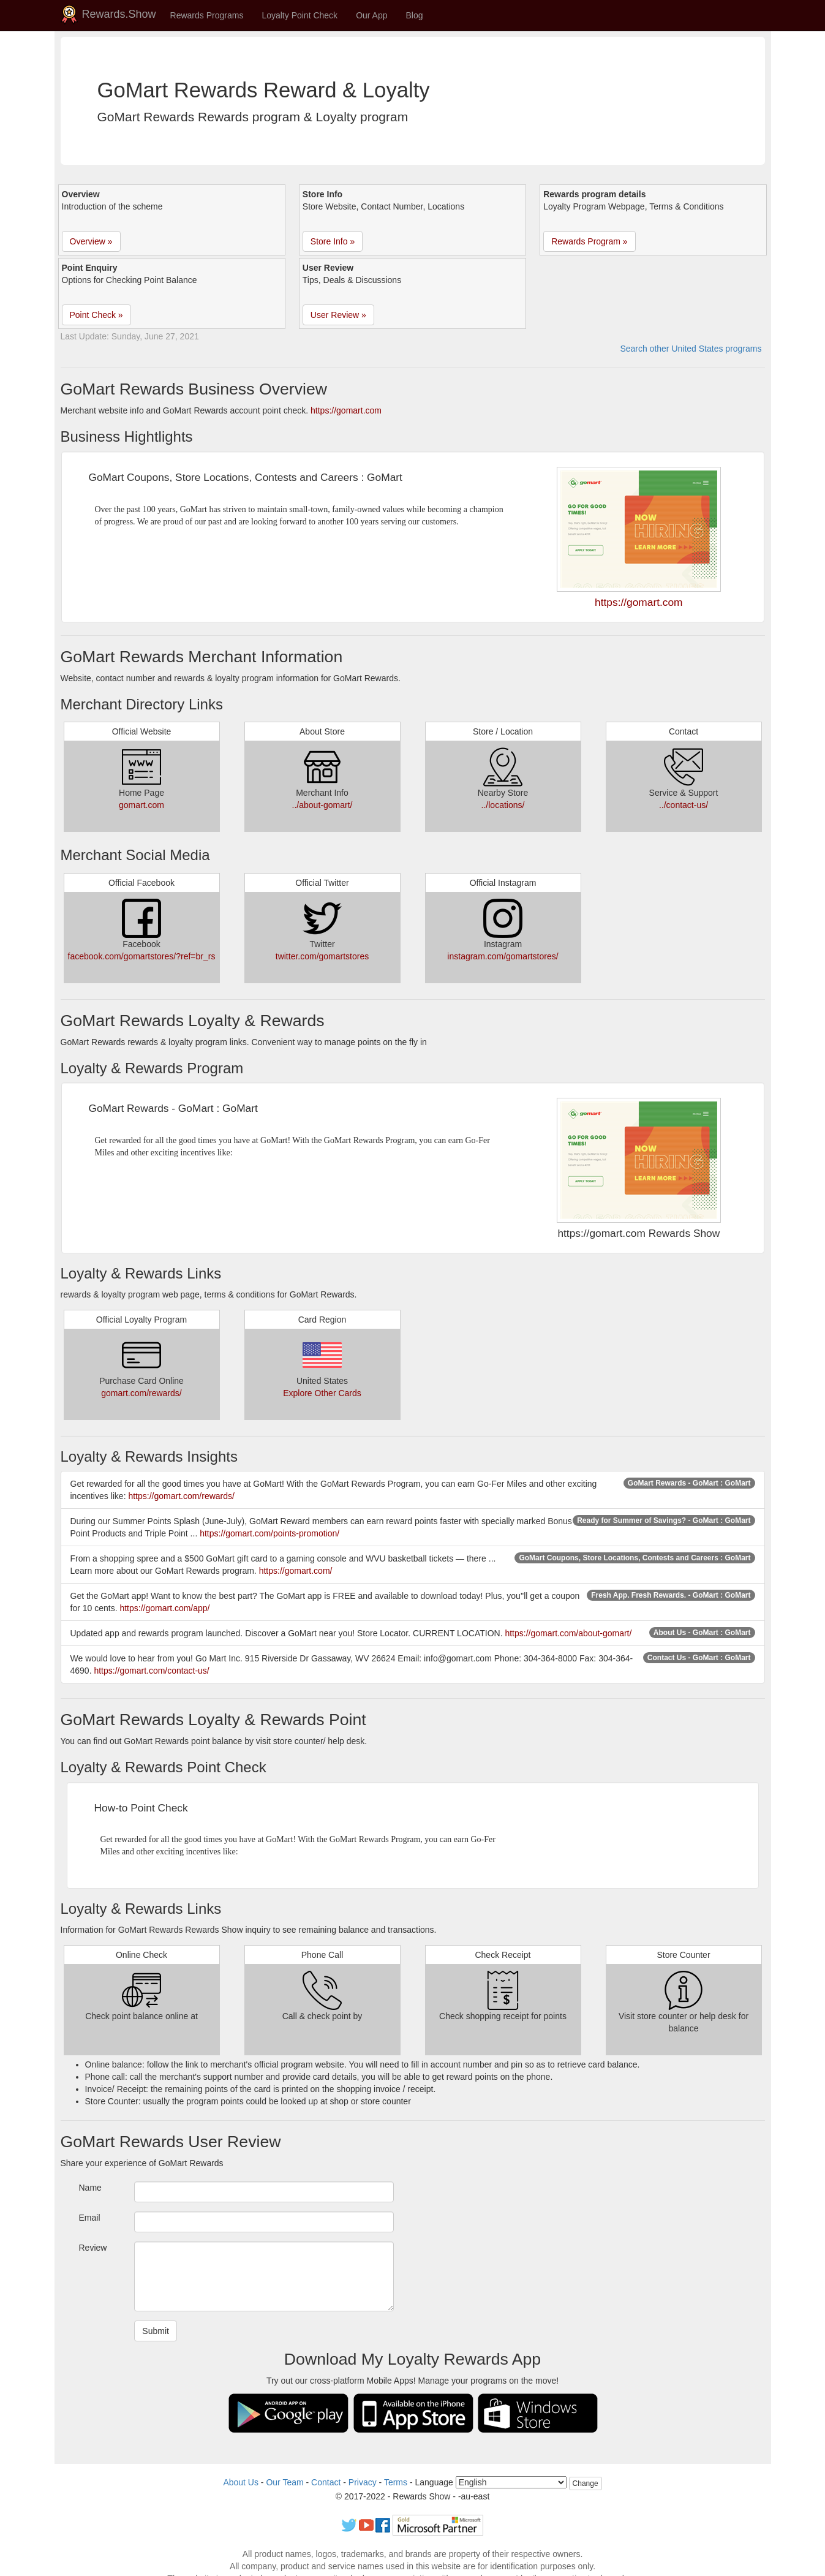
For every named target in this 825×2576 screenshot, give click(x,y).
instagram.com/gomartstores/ (502, 956)
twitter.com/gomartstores (322, 956)
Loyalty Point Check (299, 15)
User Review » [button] (338, 315)
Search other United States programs (690, 348)
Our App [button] (371, 15)
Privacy (362, 2482)
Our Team (284, 2482)
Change (585, 2483)
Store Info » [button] (333, 241)
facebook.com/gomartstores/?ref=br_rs (142, 956)
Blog (414, 15)
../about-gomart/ (322, 805)
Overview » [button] (91, 241)
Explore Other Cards (322, 1393)
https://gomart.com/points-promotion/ (269, 1533)
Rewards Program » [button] (589, 241)
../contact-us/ (683, 805)
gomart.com (141, 805)
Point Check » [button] (96, 315)
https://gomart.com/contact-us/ (151, 1670)
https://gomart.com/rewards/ (181, 1496)
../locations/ (503, 805)
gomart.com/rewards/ (141, 1393)
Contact (326, 2482)
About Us (240, 2482)
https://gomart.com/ (296, 1571)
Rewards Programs (207, 15)
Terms (395, 2482)
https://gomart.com (346, 410)
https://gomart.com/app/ (164, 1608)
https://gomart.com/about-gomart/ (568, 1633)
